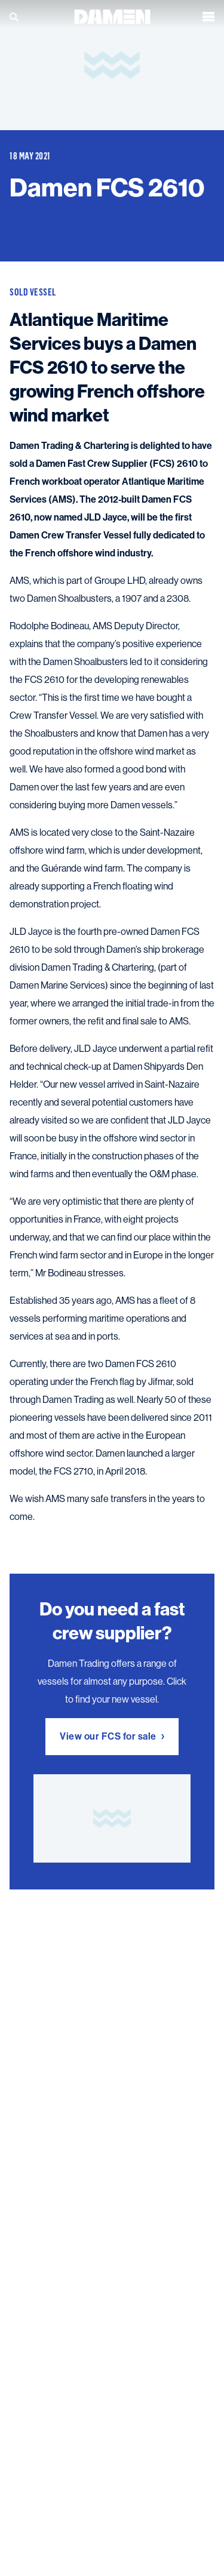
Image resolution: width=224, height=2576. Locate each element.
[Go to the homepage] (112, 14)
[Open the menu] (208, 15)
